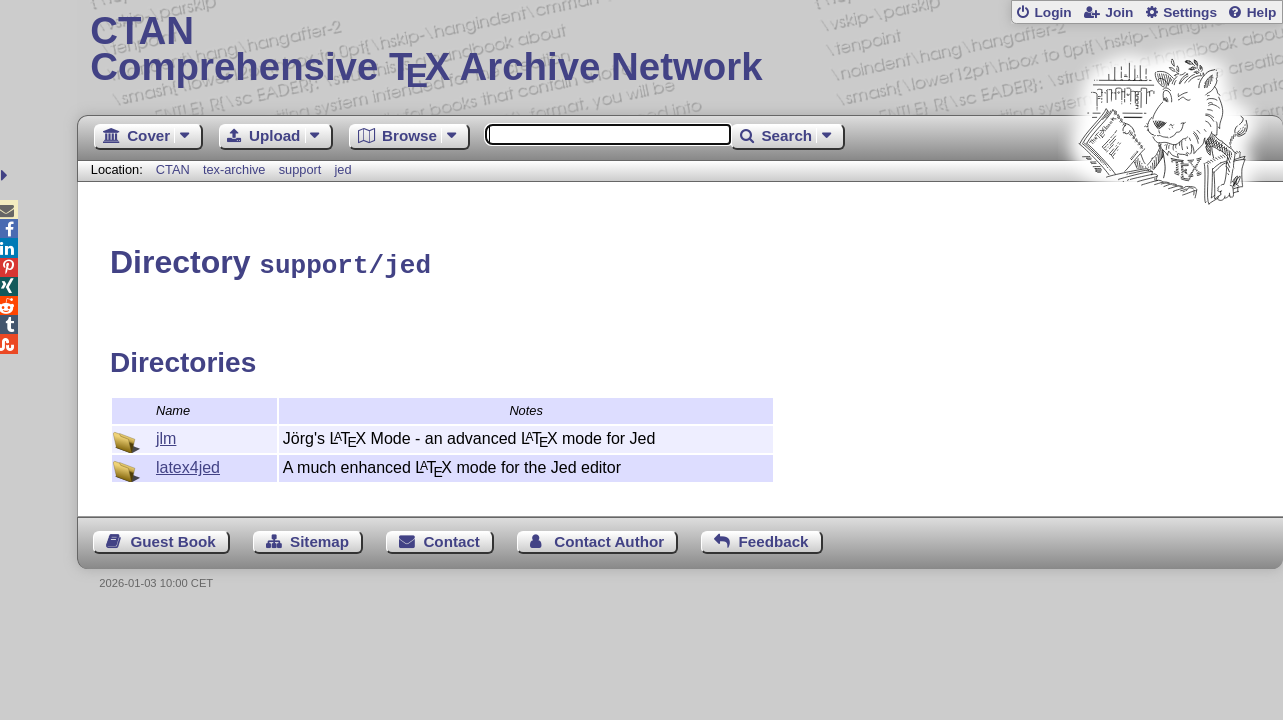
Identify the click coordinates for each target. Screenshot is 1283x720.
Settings (1190, 12)
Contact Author (609, 538)
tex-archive (234, 169)
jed (343, 169)
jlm (166, 435)
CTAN (173, 169)
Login (1052, 12)
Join (1119, 12)
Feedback (773, 538)
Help (1262, 12)
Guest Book (172, 538)
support (300, 169)
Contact (451, 538)
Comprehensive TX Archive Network (679, 50)
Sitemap (319, 538)
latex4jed (188, 464)
